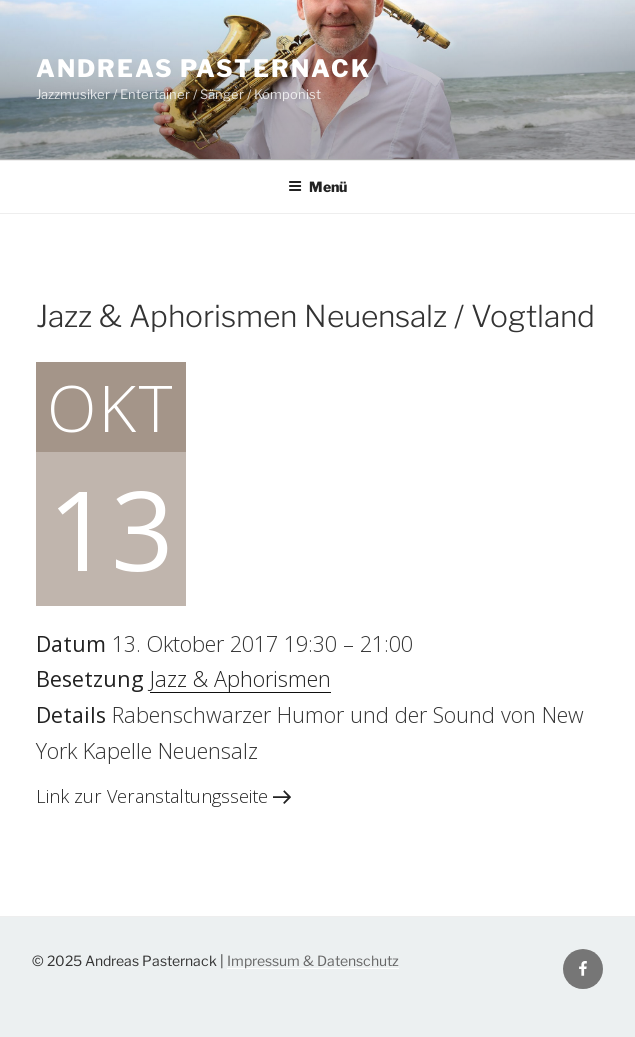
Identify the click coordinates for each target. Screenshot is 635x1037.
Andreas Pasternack (203, 68)
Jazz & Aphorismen (240, 678)
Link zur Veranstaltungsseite (163, 796)
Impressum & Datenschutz (313, 960)
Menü (317, 186)
